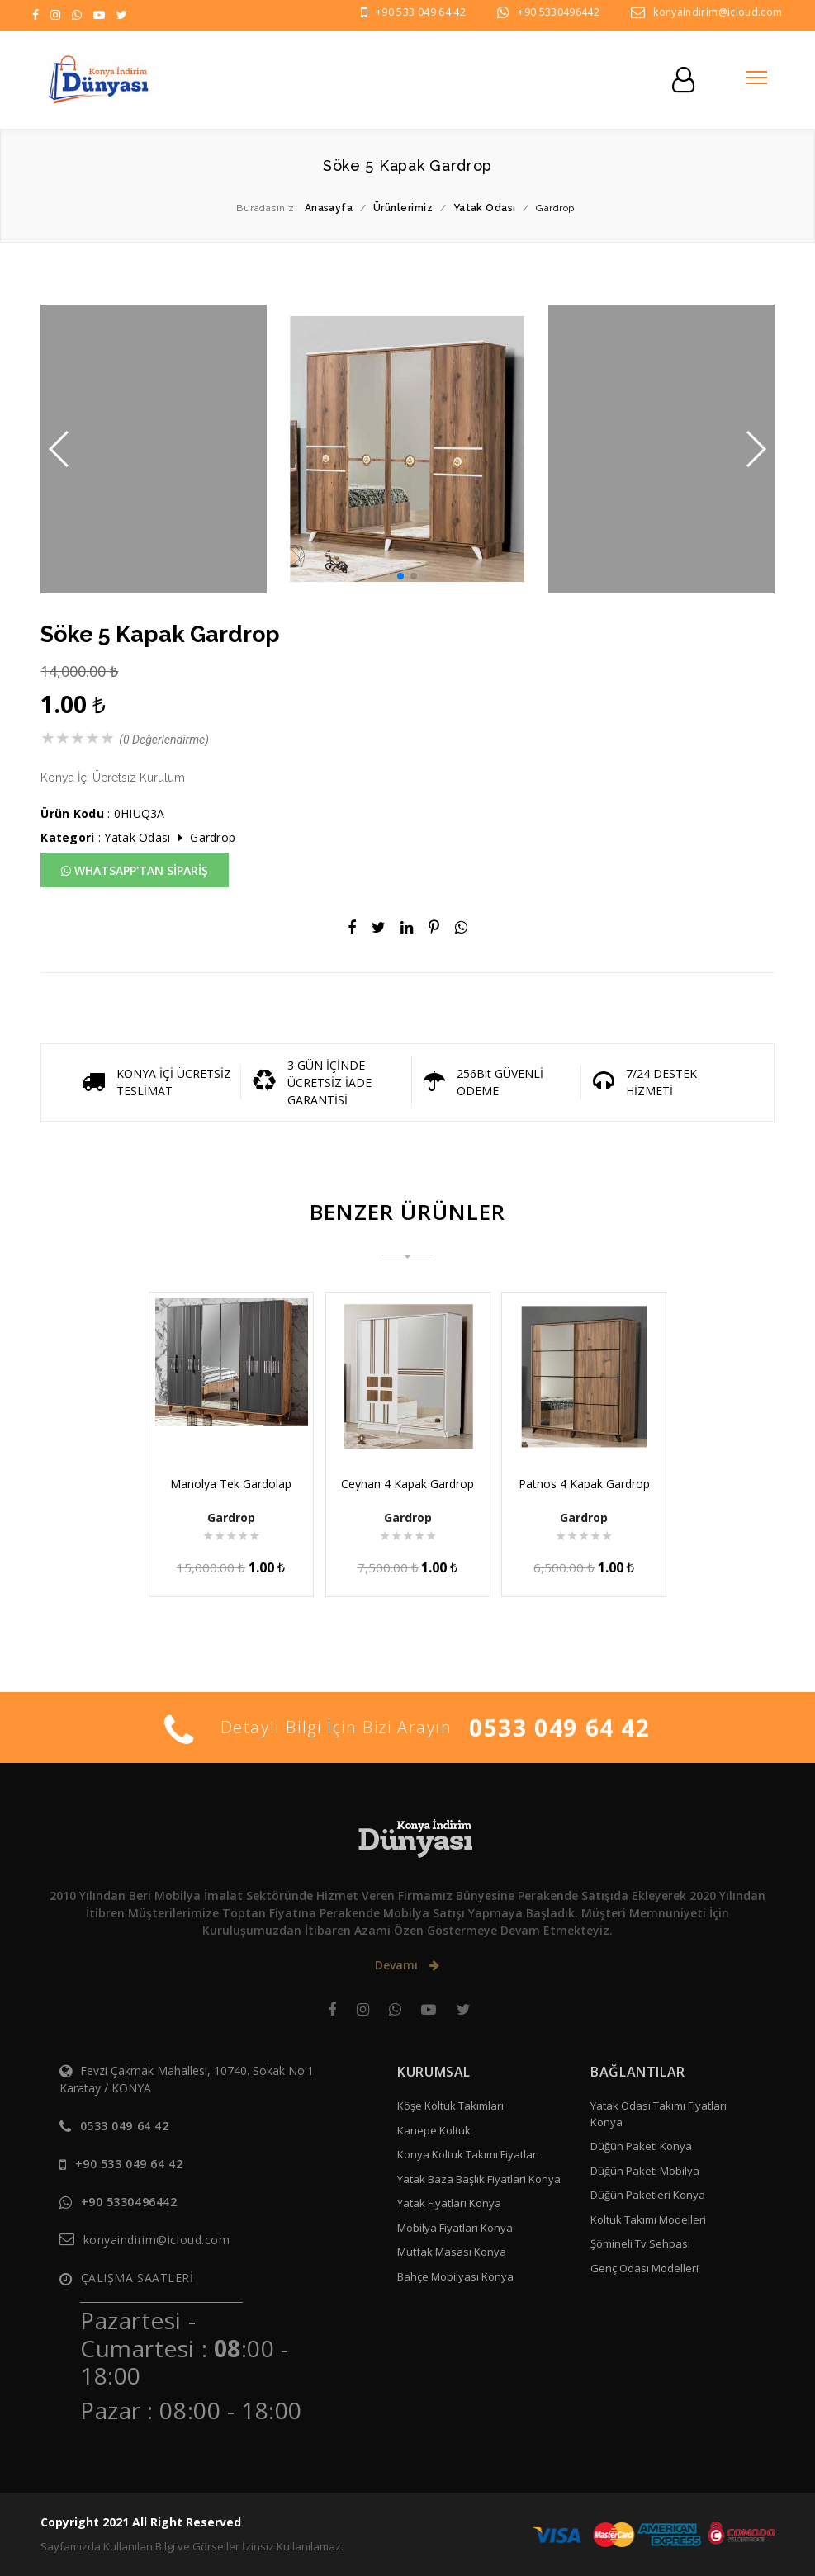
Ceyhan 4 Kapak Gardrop (407, 1483)
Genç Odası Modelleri (644, 2268)
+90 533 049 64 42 (421, 12)
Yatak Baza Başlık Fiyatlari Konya (479, 2179)
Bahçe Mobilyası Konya (455, 2276)
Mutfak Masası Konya (451, 2251)
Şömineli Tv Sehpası (640, 2243)
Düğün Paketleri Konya (647, 2194)
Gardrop (212, 837)
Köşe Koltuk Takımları (450, 2105)
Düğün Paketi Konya (641, 2146)
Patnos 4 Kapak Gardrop (584, 1483)
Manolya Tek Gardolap (230, 1483)
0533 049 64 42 (559, 1727)
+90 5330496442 (558, 12)
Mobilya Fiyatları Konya (455, 2227)
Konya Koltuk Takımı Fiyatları (468, 2154)
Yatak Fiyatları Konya (449, 2203)
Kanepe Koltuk (434, 2130)
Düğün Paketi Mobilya (644, 2170)
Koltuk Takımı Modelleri (648, 2219)
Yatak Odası (137, 837)
